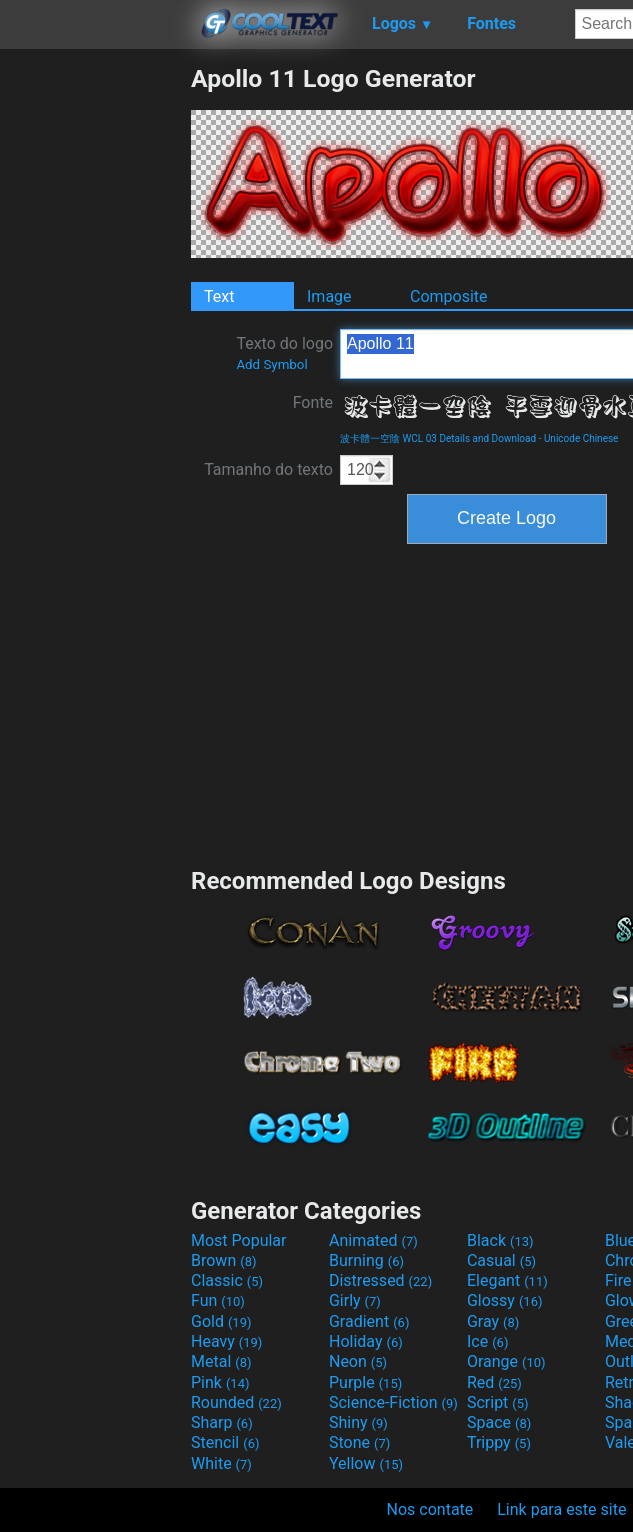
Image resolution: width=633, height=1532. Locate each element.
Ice (487, 1341)
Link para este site (561, 1509)
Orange (506, 1361)
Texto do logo (284, 353)
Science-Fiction (393, 1402)
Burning (366, 1260)
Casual (501, 1260)
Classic (227, 1280)
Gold (221, 1321)
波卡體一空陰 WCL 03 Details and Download (438, 438)
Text (219, 296)
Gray (493, 1321)
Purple (365, 1382)
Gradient (369, 1321)
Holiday (366, 1341)
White (221, 1463)
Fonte (313, 402)
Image (329, 296)
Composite (449, 296)
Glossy (505, 1300)
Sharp (222, 1422)
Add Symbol (271, 364)
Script (498, 1402)
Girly (355, 1300)
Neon (358, 1361)
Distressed (380, 1280)
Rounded (236, 1402)
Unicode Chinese (581, 438)
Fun (218, 1300)
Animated (373, 1240)
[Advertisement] (95, 364)
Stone (359, 1442)
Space (499, 1422)
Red (494, 1382)
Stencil (225, 1442)
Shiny (358, 1422)
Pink (220, 1382)
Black (500, 1240)
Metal (221, 1361)
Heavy (226, 1341)
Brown (223, 1260)
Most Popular (239, 1240)
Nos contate (430, 1509)
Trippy (499, 1442)
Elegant (507, 1280)
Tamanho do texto (268, 469)
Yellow (366, 1463)
